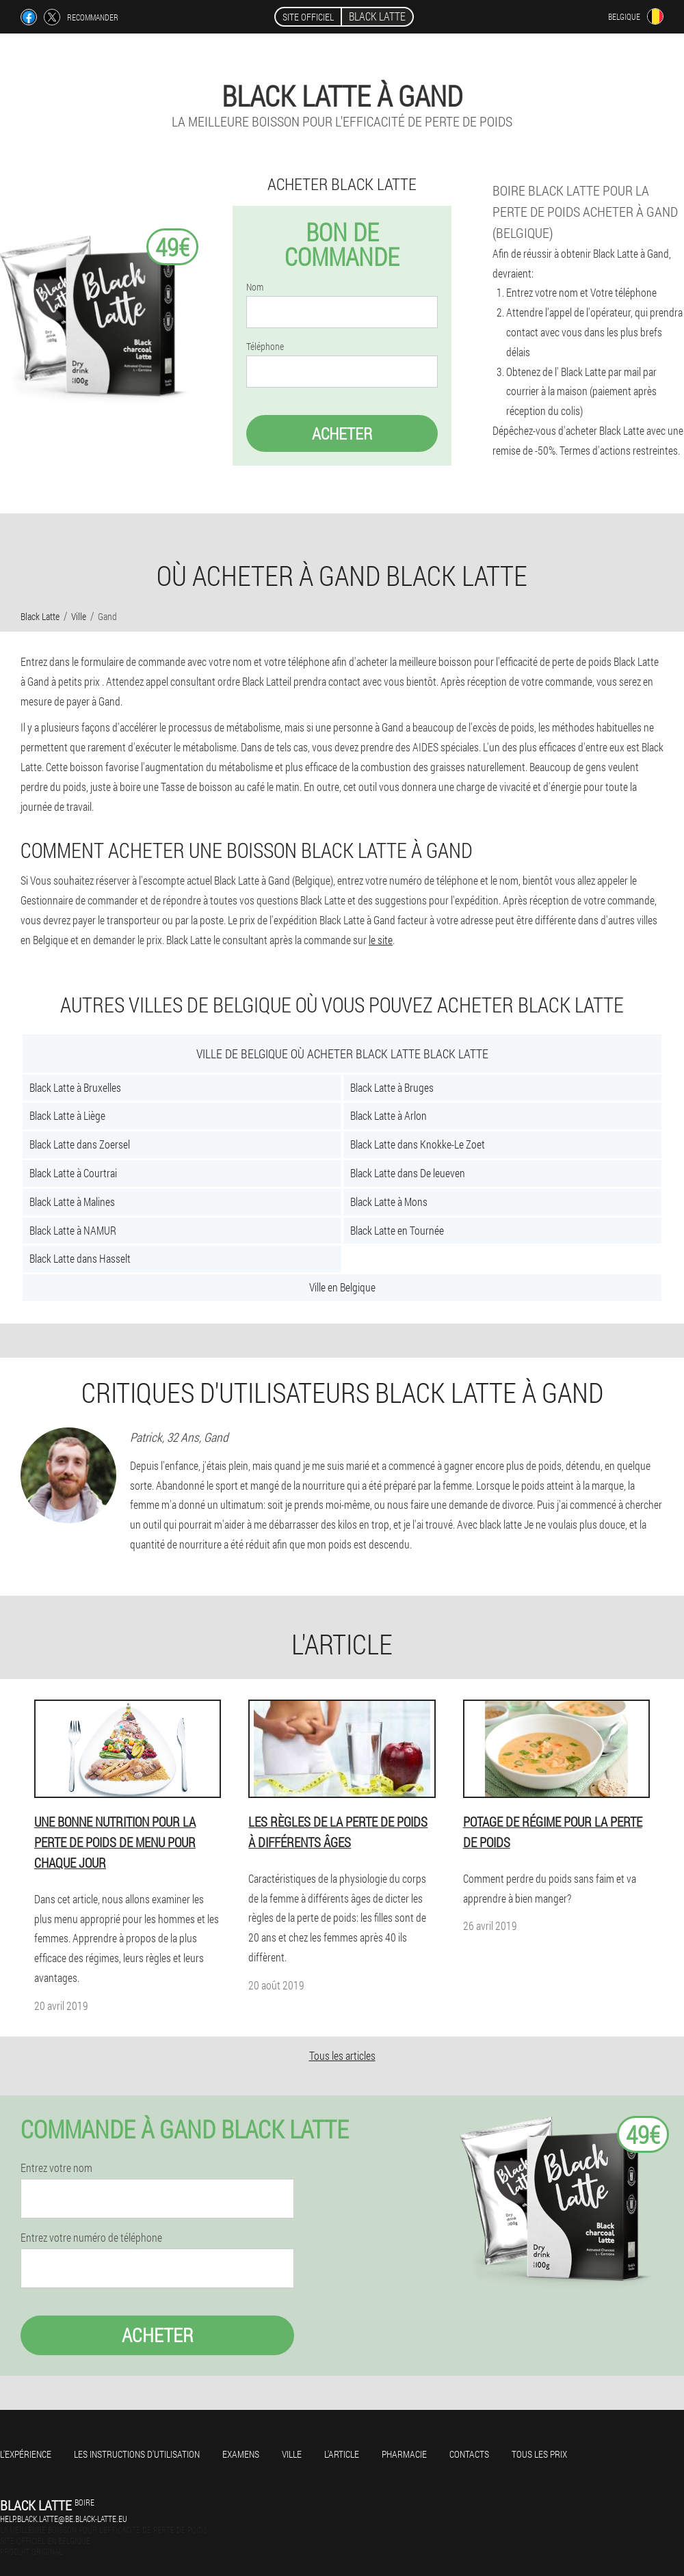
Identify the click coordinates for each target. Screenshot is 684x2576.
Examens (240, 2453)
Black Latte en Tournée (397, 1230)
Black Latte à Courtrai (73, 1173)
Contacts (469, 2453)
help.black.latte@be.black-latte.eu (63, 2518)
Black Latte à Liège (67, 1115)
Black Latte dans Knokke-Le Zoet (417, 1144)
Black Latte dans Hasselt (80, 1258)
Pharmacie (404, 2453)
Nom (254, 287)
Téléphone (265, 346)
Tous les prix (539, 2453)
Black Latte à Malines (72, 1201)
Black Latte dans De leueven (407, 1173)
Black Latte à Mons (389, 1201)
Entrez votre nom (56, 2167)
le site (381, 940)
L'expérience (25, 2453)
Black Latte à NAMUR (72, 1230)
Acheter (342, 433)
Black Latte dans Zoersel (79, 1144)
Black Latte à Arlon (388, 1115)
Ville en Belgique (342, 1287)
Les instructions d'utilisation (137, 2453)
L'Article (341, 2453)
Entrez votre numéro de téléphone (91, 2237)
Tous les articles (342, 2055)
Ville (292, 2453)
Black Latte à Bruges (392, 1087)
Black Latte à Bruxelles (75, 1087)
